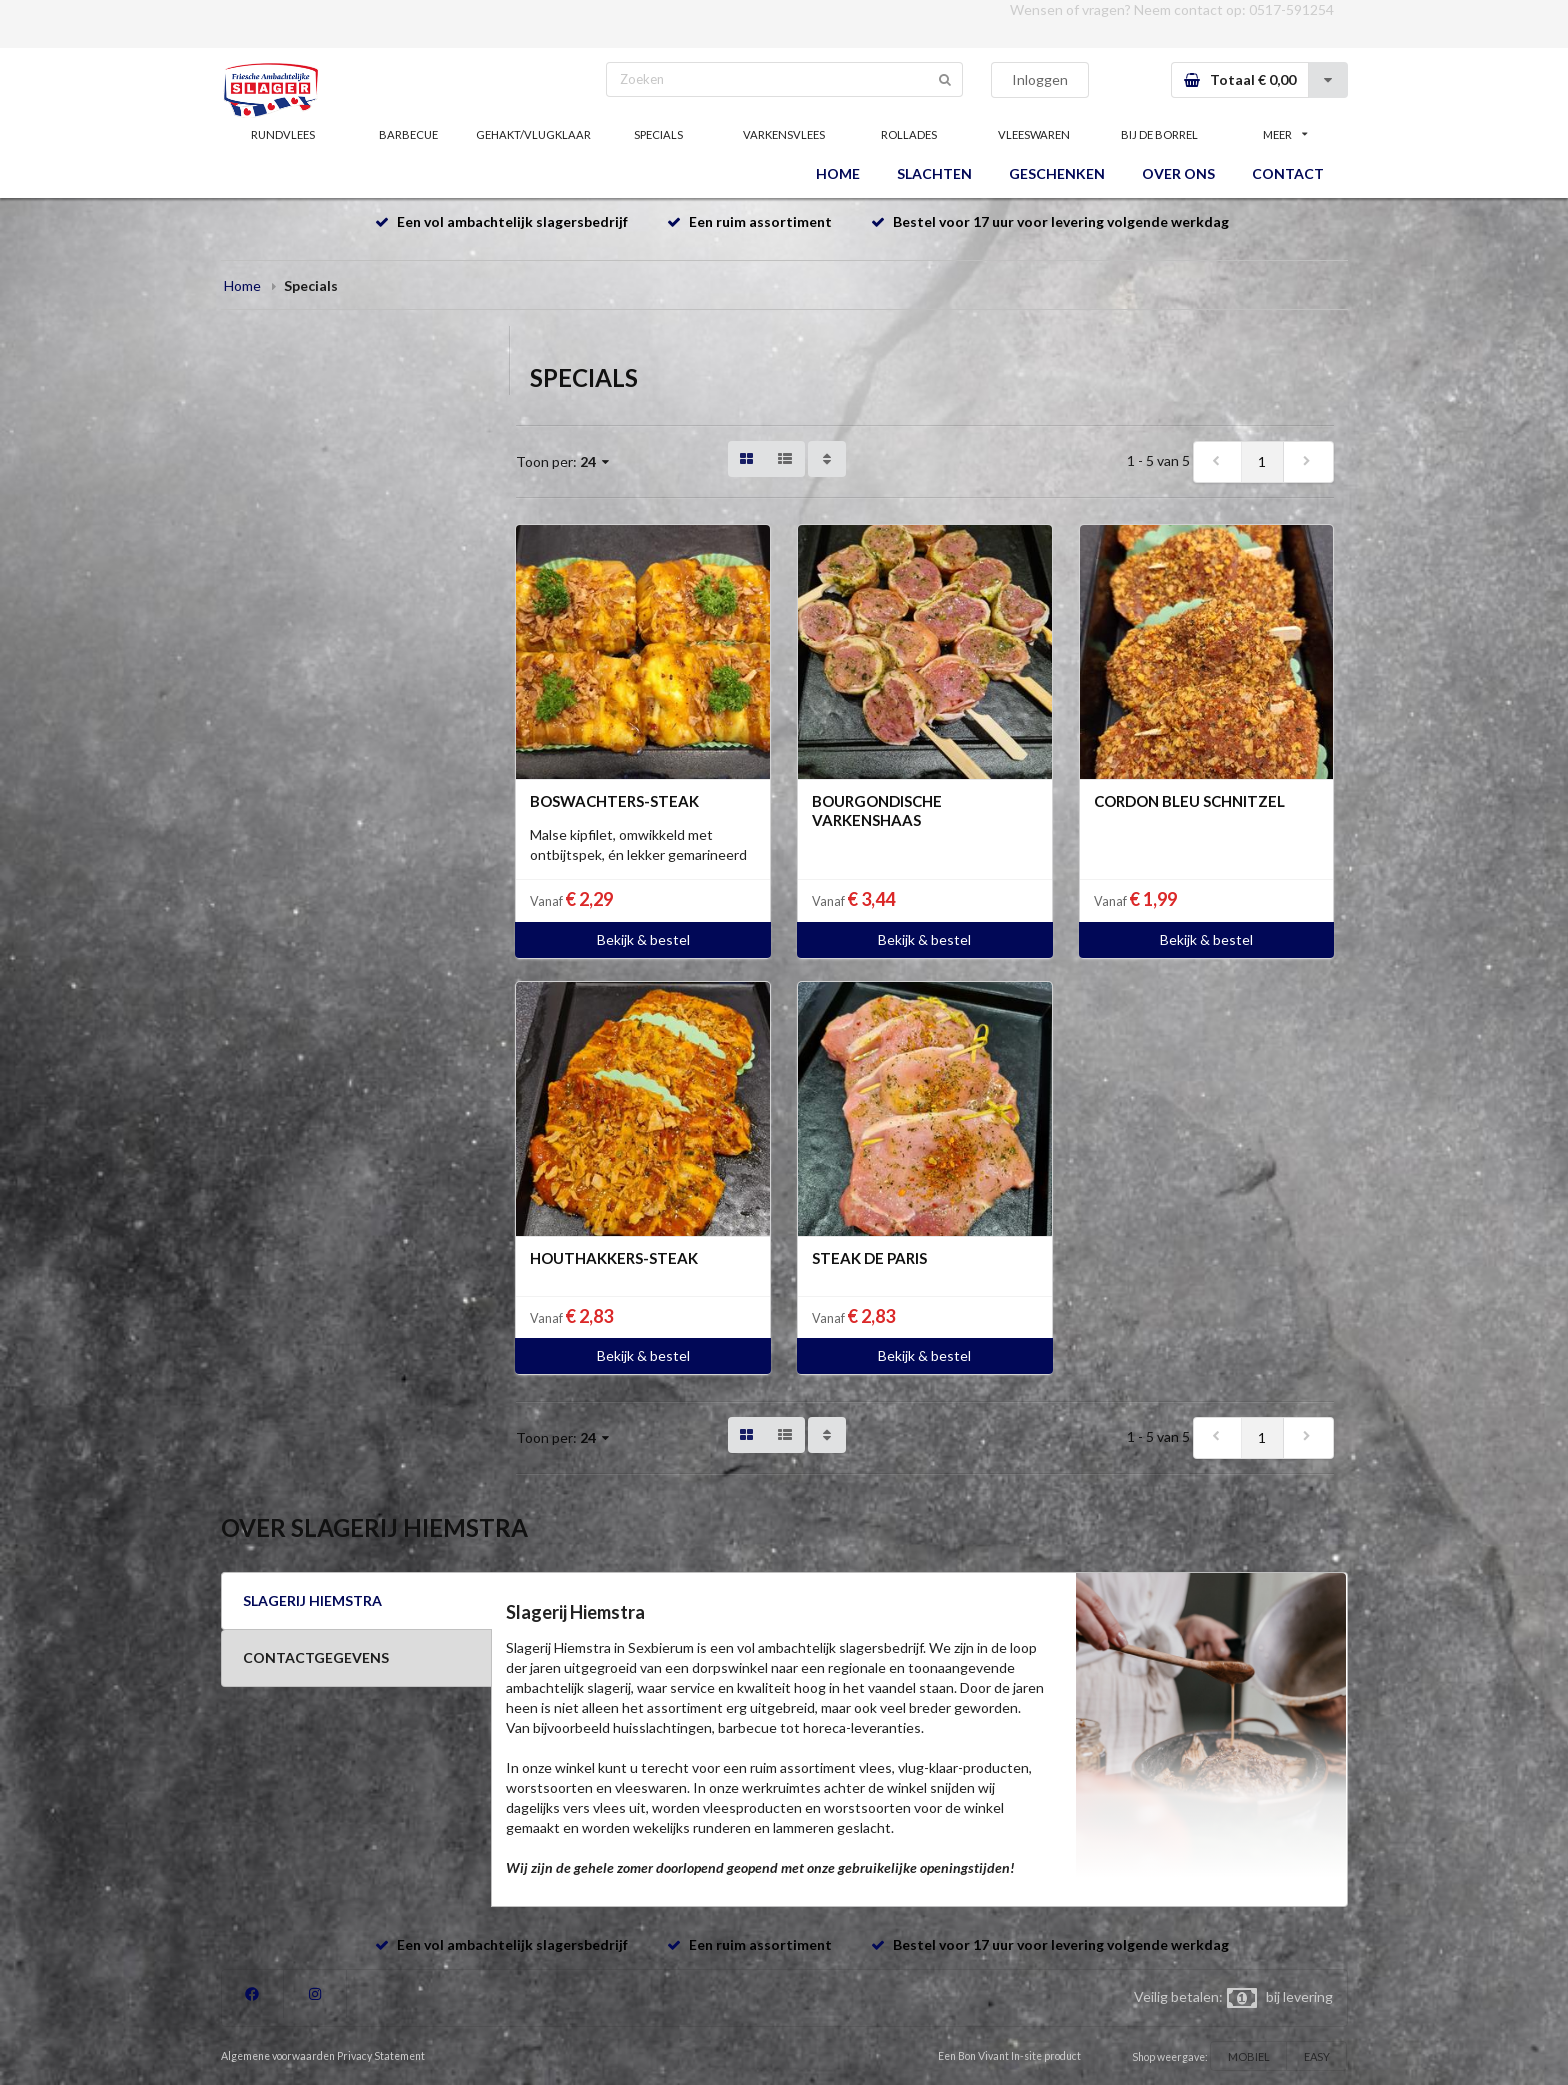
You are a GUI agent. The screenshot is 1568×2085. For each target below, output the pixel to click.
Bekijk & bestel (643, 939)
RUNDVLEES (283, 134)
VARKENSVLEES (784, 134)
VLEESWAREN (1034, 134)
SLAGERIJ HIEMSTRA (312, 1600)
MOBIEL (1249, 2056)
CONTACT (1288, 173)
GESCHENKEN (1057, 173)
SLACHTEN (934, 173)
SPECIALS (658, 134)
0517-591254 (1291, 9)
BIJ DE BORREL (1159, 134)
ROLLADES (909, 134)
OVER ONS (1178, 173)
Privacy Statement (381, 2056)
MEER (1285, 134)
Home (242, 285)
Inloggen (1040, 79)
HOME (838, 173)
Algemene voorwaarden (278, 2056)
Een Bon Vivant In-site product (1009, 2056)
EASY (1317, 2056)
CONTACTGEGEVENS (316, 1657)
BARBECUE (408, 134)
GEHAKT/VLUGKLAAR (533, 134)
